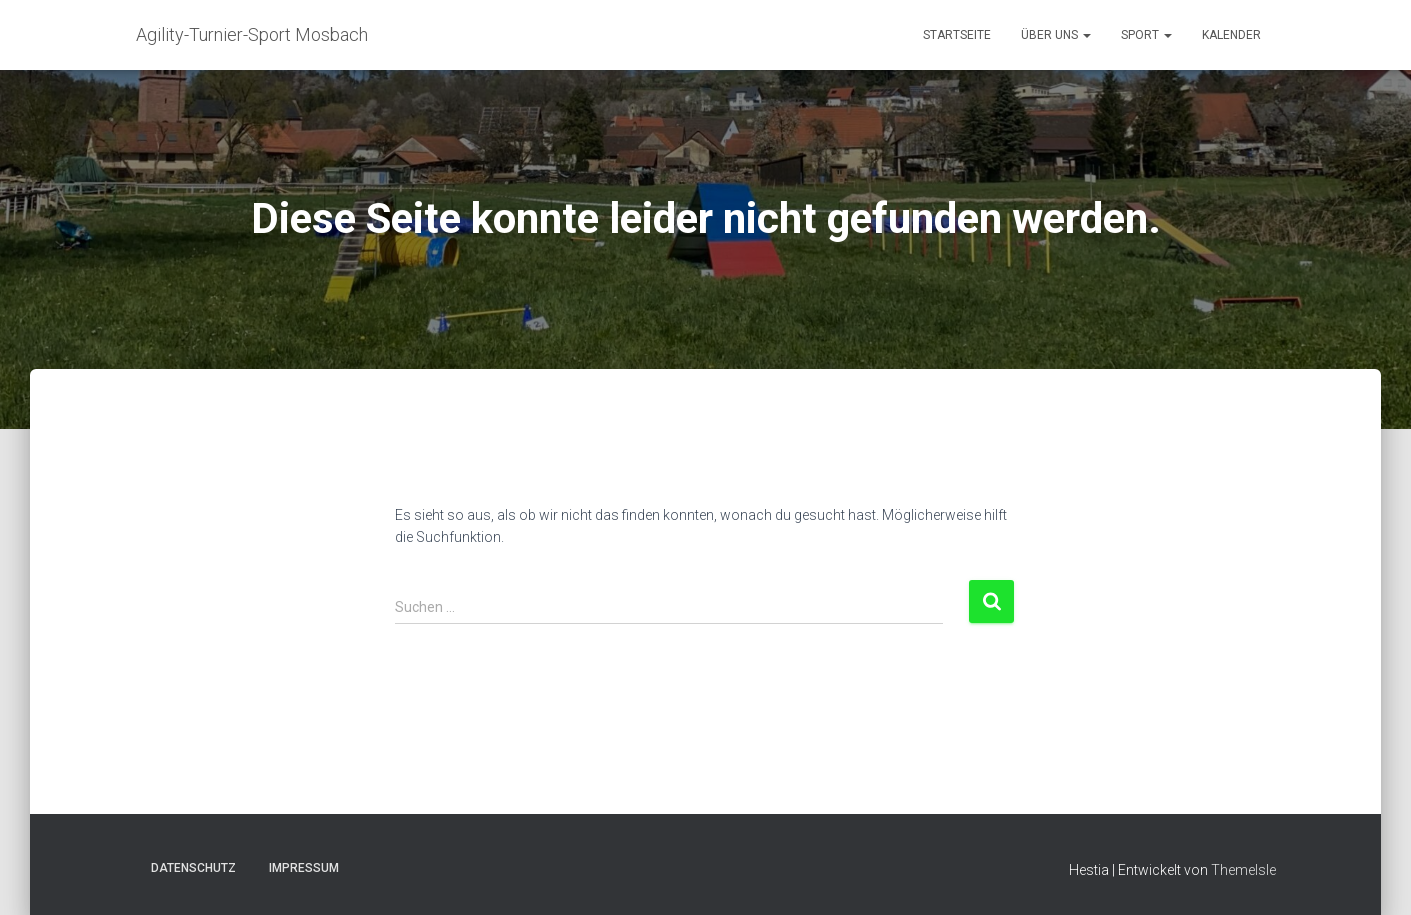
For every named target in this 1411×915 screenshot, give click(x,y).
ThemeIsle (1243, 870)
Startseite (957, 35)
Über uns (1056, 35)
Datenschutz (193, 868)
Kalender (1231, 35)
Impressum (304, 868)
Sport (1146, 35)
